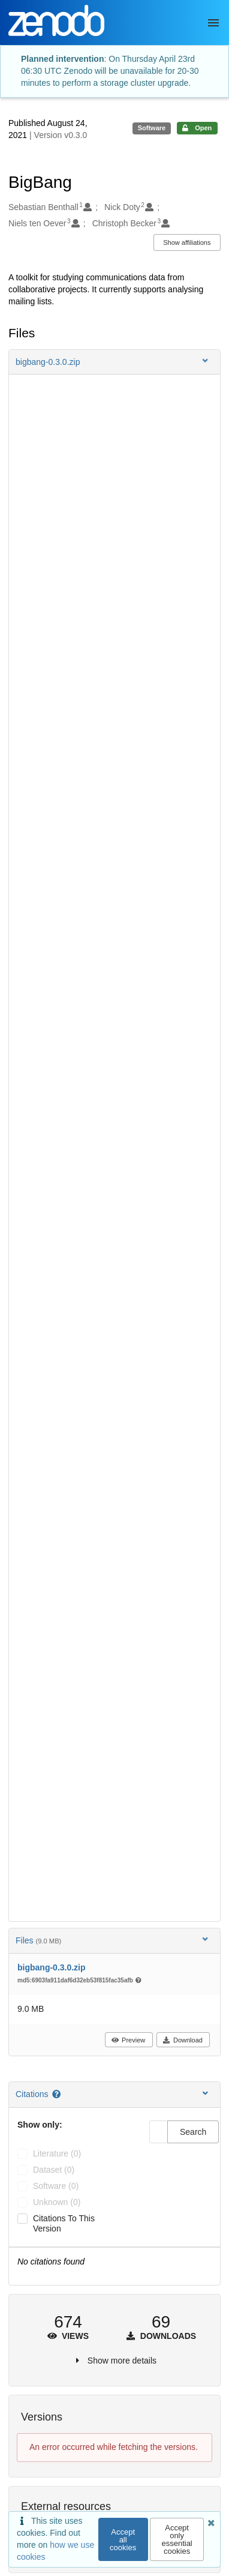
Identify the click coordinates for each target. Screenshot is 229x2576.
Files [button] (113, 1940)
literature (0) (57, 2153)
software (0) (56, 2186)
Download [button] (182, 2040)
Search (193, 2132)
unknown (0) (56, 2202)
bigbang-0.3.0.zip (51, 1967)
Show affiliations (186, 242)
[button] (114, 362)
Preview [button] (128, 2040)
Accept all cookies (123, 2539)
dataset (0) (53, 2169)
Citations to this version (64, 2223)
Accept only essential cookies (176, 2539)
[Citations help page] (57, 2094)
